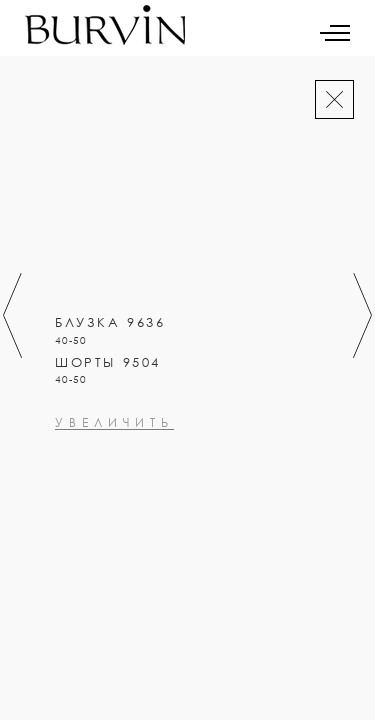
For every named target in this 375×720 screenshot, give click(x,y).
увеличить (114, 509)
